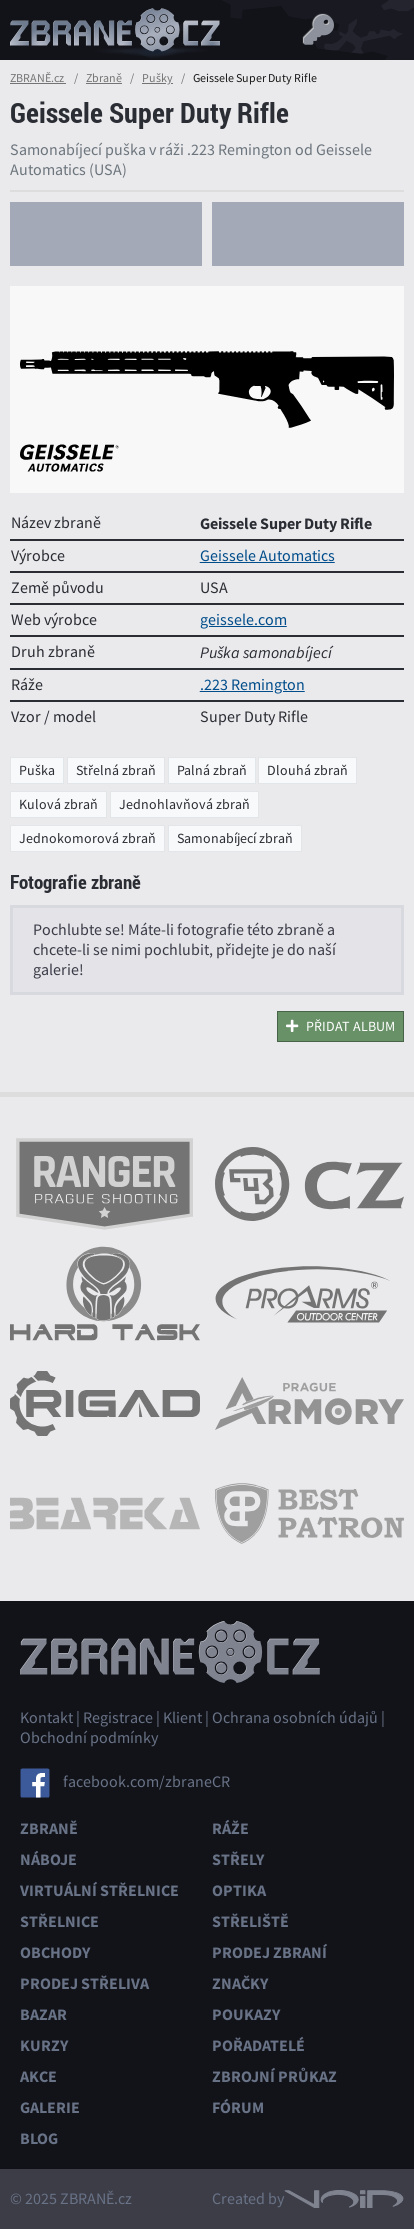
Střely (238, 1859)
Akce (38, 2076)
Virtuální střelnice (99, 1890)
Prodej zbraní (269, 1952)
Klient (182, 1718)
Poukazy (246, 2014)
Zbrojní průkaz (274, 2076)
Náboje (48, 1859)
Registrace (118, 1718)
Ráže (230, 1828)
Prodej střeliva (84, 1983)
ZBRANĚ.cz (38, 78)
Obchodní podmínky (89, 1738)
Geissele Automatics (267, 556)
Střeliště (250, 1921)
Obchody (55, 1952)
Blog (39, 2138)
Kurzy (44, 2045)
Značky (240, 1983)
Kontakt (46, 1718)
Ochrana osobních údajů (295, 1718)
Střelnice (59, 1921)
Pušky (157, 78)
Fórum (238, 2107)
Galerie (50, 2107)
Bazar (43, 2014)
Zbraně (104, 78)
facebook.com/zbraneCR (146, 1781)
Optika (239, 1890)
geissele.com (243, 620)
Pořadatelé (258, 2045)
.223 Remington (252, 685)
